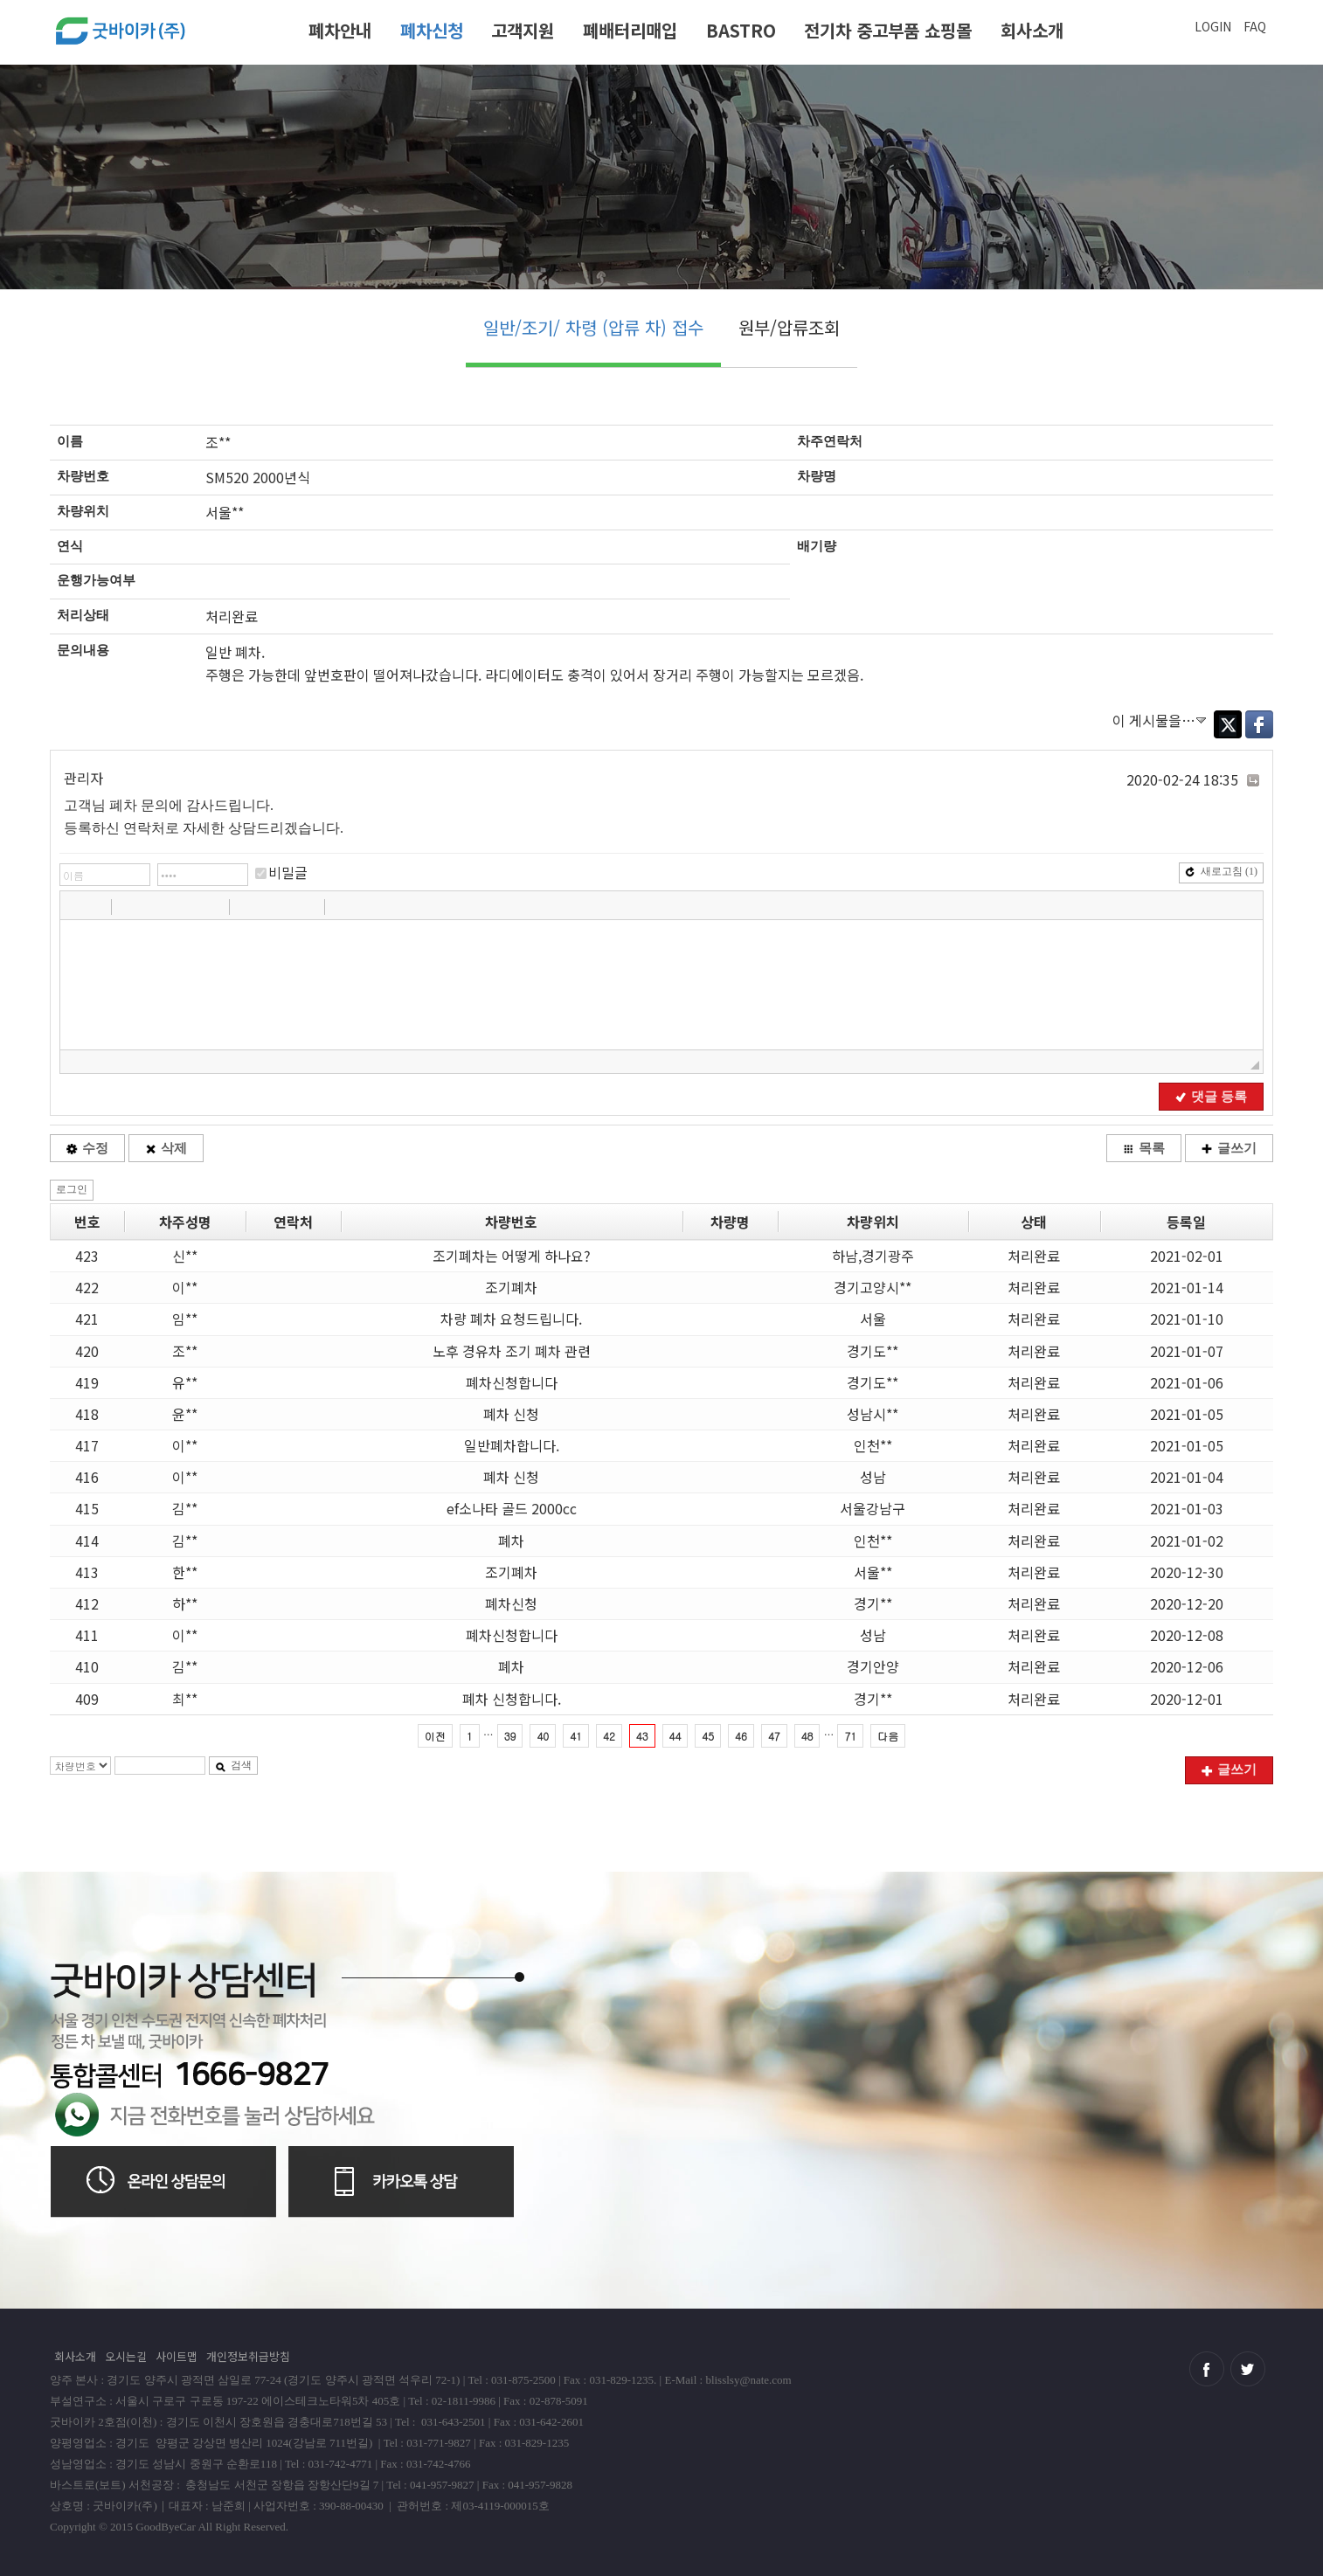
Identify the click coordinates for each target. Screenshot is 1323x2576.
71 (850, 1735)
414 (87, 1540)
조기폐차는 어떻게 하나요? (512, 1255)
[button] (75, 906)
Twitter (1228, 724)
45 (708, 1735)
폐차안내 (339, 30)
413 (87, 1572)
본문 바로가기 (0, 6)
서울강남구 (872, 1508)
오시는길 (126, 2356)
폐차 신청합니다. (511, 1698)
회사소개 (1032, 30)
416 (87, 1476)
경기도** (872, 1350)
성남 (873, 1476)
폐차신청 (431, 30)
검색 (233, 1765)
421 (87, 1318)
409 (87, 1698)
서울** (873, 1572)
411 (87, 1634)
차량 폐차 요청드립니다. (511, 1318)
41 (576, 1735)
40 (543, 1735)
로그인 (71, 1189)
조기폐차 (511, 1287)
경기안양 (873, 1666)
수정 (87, 1148)
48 (807, 1735)
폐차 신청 (511, 1413)
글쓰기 (1229, 1148)
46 (741, 1735)
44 (675, 1735)
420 (87, 1350)
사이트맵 (176, 2356)
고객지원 (522, 30)
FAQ (1254, 26)
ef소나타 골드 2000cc (512, 1508)
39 (510, 1735)
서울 (873, 1318)
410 (87, 1666)
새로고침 (1221, 871)
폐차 (511, 1540)
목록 (1144, 1148)
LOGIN (1213, 26)
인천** (873, 1445)
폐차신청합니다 (512, 1382)
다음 (887, 1735)
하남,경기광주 (873, 1255)
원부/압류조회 (789, 327)
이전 (435, 1735)
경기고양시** (872, 1287)
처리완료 (1034, 1255)
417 (87, 1445)
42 (609, 1735)
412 (87, 1603)
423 (87, 1255)
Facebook (1259, 724)
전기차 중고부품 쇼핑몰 (888, 30)
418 (87, 1413)
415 (87, 1508)
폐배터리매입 (630, 30)
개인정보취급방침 (248, 2356)
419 (87, 1382)
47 (774, 1735)
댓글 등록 (1211, 1097)
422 (87, 1287)
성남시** (872, 1413)
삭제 (166, 1148)
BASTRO (741, 30)
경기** (873, 1603)
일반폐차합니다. (511, 1445)
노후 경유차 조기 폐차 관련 (512, 1350)
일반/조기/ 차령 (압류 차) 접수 (593, 327)
